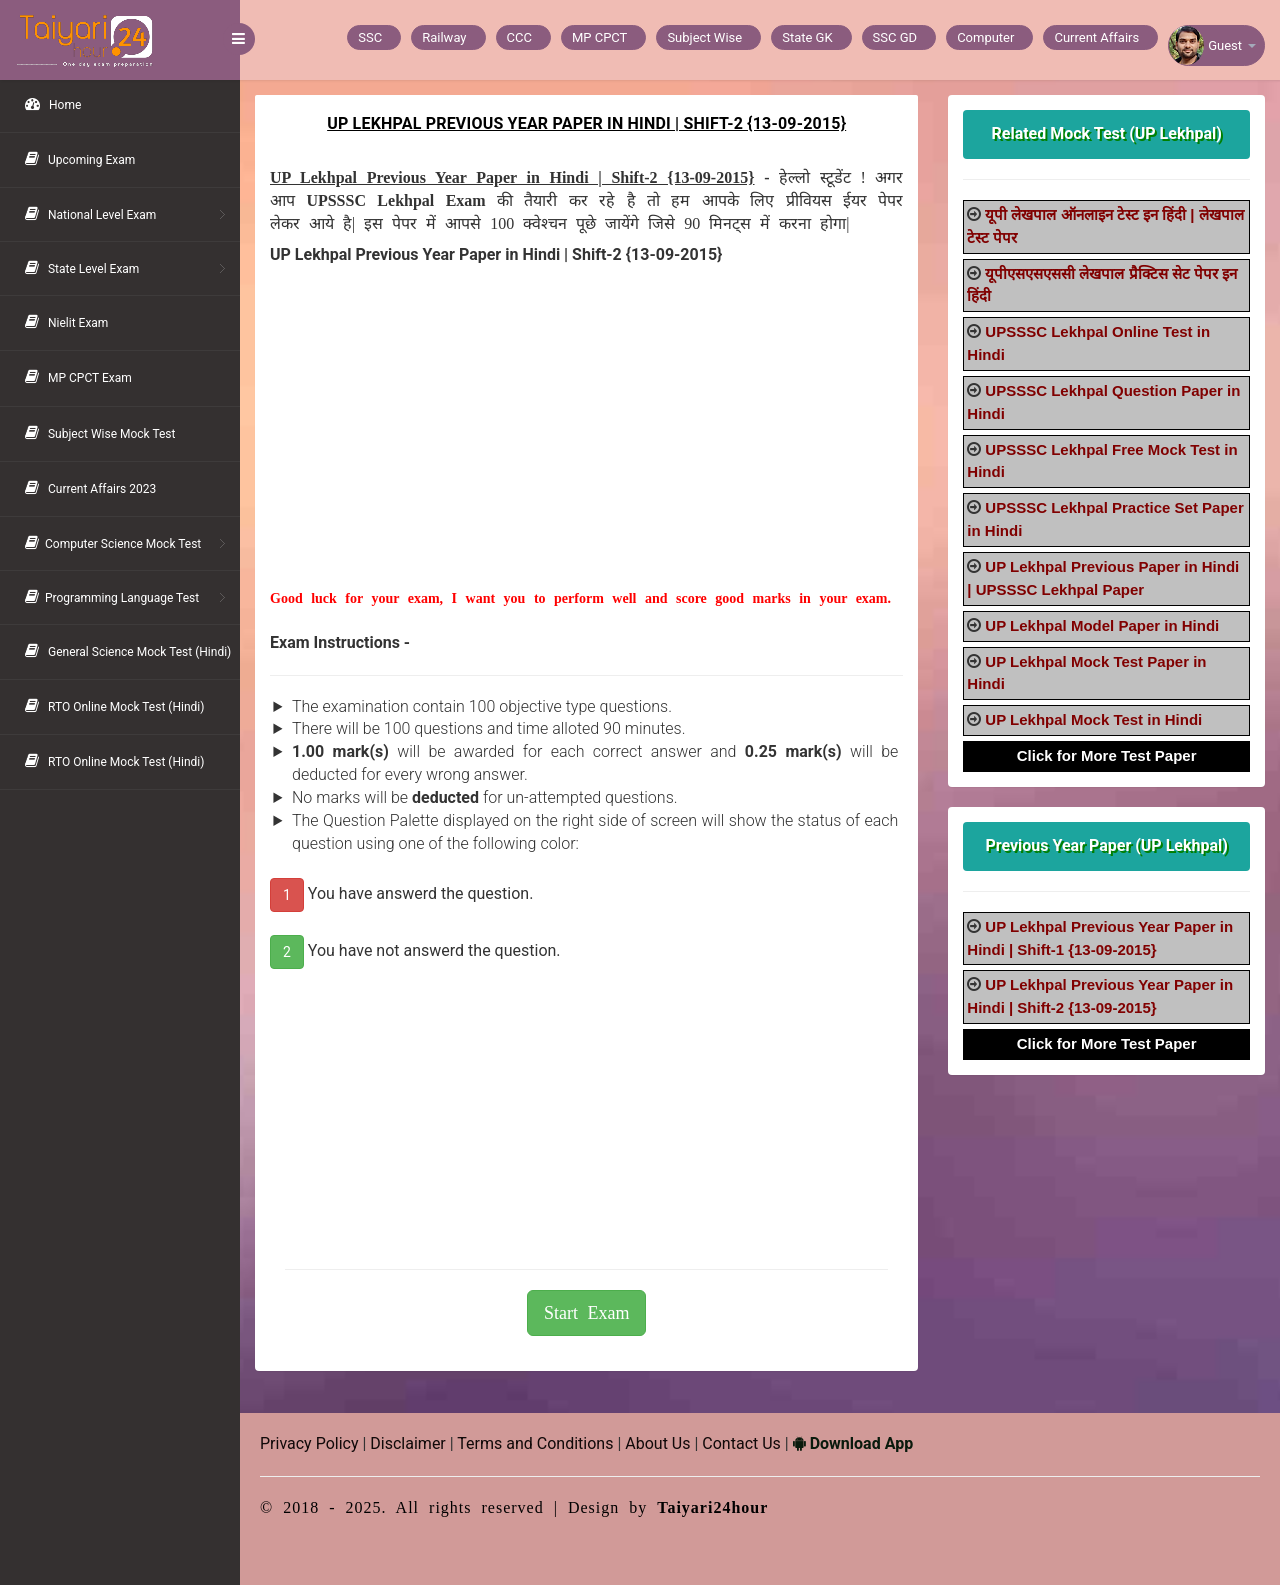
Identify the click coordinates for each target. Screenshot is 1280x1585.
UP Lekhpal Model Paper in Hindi (1102, 625)
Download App (853, 1443)
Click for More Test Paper (1107, 755)
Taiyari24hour (712, 1507)
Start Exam (586, 1313)
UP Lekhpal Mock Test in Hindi (1093, 719)
